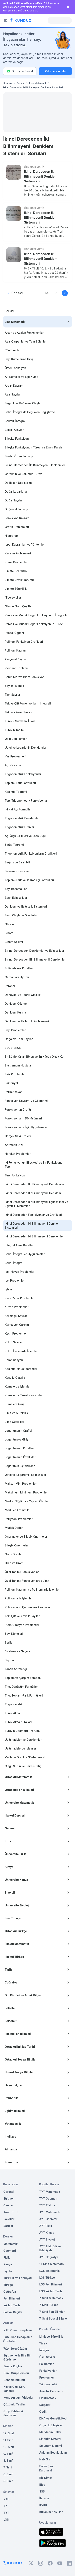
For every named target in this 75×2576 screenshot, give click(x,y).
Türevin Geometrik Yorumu (23, 1730)
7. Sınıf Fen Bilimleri (52, 2311)
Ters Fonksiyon (15, 1175)
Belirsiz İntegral (15, 421)
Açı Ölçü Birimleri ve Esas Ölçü (25, 836)
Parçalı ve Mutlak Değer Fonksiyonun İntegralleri (37, 615)
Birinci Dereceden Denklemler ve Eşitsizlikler (34, 950)
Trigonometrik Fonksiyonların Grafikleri (31, 853)
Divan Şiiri (46, 2466)
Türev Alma (12, 1713)
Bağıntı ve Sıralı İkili (17, 862)
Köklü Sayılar (13, 1342)
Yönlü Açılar (13, 350)
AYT (6, 2506)
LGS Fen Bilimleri (50, 2284)
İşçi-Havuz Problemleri (20, 1271)
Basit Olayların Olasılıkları (21, 915)
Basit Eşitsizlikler (16, 897)
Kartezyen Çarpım (17, 1324)
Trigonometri (13, 1704)
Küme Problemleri (16, 562)
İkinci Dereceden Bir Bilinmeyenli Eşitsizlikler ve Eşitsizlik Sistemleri (36, 1204)
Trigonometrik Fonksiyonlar (23, 774)
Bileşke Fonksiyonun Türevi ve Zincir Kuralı (33, 447)
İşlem (8, 1289)
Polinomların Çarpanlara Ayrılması (27, 1607)
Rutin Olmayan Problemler (22, 1625)
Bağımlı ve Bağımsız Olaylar (23, 403)
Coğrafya (9, 2291)
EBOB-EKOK (13, 1047)
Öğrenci (8, 2191)
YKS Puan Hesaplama (18, 2330)
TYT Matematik (49, 2191)
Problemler (46, 2377)
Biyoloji (8, 2271)
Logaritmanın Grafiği (18, 1430)
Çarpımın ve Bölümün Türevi (23, 474)
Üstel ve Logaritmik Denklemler (25, 747)
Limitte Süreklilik (16, 588)
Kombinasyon (14, 1360)
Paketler (8, 2219)
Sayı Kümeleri (14, 1633)
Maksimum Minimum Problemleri (26, 1492)
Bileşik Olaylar (14, 429)
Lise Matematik (38, 83)
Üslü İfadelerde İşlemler (20, 1748)
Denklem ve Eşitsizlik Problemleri (27, 1021)
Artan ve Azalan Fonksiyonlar (24, 332)
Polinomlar (46, 2364)
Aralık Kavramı (14, 385)
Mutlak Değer (14, 1527)
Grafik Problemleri (17, 527)
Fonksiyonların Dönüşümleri (23, 1118)
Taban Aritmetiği (16, 1669)
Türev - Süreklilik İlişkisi (20, 721)
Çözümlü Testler (14, 2404)
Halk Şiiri (45, 2459)
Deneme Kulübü (14, 2380)
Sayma (9, 1660)
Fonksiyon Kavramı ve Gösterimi (26, 1100)
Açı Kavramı (13, 765)
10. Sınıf (8, 2447)
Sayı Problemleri (15, 1030)
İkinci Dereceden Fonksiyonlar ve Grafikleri (33, 1214)
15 (55, 293)
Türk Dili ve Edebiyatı (17, 2278)
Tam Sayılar (12, 694)
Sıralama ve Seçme (17, 1651)
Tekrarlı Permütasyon (19, 712)
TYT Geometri (48, 2198)
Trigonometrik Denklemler (22, 818)
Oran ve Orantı (14, 1563)
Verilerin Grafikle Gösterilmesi (25, 1757)
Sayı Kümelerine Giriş (19, 359)
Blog (42, 2484)
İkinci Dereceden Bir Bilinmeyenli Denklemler (34, 1184)
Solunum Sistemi (50, 2445)
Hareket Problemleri (18, 1153)
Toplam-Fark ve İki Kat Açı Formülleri (29, 880)
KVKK (43, 2505)
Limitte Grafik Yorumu (19, 579)
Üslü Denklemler (16, 738)
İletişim (44, 2498)
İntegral (44, 2350)
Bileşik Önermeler (16, 1545)
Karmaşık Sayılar (16, 1315)
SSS (42, 2491)
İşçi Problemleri (15, 1280)
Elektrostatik (47, 2398)
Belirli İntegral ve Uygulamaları (25, 1254)
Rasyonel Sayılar (16, 659)
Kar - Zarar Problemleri (20, 1298)
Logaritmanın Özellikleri (20, 1457)
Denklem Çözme (16, 1003)
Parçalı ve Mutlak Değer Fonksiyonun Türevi (34, 624)
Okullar (8, 2205)
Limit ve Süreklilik (16, 1413)
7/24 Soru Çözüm (15, 2348)
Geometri (9, 2250)
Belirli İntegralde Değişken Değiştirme (30, 412)
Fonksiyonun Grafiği (18, 1109)
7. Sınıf (7, 2467)
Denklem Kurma (15, 1012)
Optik (43, 2411)
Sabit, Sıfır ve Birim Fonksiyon (24, 677)
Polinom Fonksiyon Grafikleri (24, 641)
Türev (43, 2343)
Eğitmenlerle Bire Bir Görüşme (17, 2357)
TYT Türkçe (47, 2205)
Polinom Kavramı (16, 650)
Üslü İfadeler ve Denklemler (23, 1739)
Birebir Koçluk (12, 2366)
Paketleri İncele (55, 71)
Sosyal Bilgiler (12, 2312)
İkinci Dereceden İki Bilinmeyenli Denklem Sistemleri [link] (33, 87)
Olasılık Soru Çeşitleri (19, 606)
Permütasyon (14, 1092)
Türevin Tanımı (14, 730)
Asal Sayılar (12, 394)
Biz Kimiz (45, 2477)
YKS (6, 2499)
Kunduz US (10, 2212)
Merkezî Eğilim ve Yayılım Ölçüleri (27, 1501)
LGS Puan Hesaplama (17, 2337)
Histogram (12, 535)
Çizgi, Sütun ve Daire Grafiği (23, 1766)
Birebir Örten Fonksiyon (20, 456)
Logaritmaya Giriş (16, 1439)
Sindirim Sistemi (50, 2439)
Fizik (6, 2257)
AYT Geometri (48, 2219)
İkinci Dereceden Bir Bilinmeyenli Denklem (33, 1193)
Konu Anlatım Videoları (18, 2397)
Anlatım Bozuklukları (53, 2452)
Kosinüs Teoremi (16, 791)
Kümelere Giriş (14, 1404)
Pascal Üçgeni (14, 632)
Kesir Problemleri (16, 1333)
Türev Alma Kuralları (18, 1722)
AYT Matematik (49, 2212)
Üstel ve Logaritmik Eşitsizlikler (25, 1474)
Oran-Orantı (13, 1554)
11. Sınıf (8, 2440)
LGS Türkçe (47, 2277)
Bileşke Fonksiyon (17, 438)
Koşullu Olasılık (15, 1377)
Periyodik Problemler (19, 1519)
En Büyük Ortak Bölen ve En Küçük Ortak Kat (34, 1056)
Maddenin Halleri (50, 2432)
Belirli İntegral (14, 1263)
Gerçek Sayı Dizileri (18, 1136)
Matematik (10, 2244)
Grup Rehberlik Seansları (13, 2413)
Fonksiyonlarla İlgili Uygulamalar (26, 1127)
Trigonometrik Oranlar (19, 827)
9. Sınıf (8, 2453)
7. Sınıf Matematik (51, 2298)
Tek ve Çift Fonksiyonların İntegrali (28, 703)
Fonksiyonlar (48, 2370)
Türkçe (8, 2284)
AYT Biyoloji (47, 2239)
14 (47, 293)
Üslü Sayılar (47, 2357)
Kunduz (7, 83)
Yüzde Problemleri (17, 1307)
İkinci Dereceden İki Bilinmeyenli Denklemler (34, 1236)
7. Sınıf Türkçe (48, 2305)
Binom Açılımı (14, 941)
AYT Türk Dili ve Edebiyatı (50, 2248)
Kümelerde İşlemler (17, 1386)
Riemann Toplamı (16, 668)
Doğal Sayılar (13, 500)
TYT (6, 2512)
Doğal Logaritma (16, 491)
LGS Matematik (49, 2270)
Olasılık (9, 924)
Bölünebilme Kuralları (19, 968)
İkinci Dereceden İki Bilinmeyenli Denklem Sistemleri (41, 176)
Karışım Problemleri (18, 553)
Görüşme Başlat (19, 71)
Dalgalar (45, 2404)
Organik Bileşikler (51, 2425)
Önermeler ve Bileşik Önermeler (26, 1536)
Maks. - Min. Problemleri (21, 1483)
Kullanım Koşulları (51, 2512)
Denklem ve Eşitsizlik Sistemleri (26, 906)
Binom (9, 933)
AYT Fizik (45, 2225)
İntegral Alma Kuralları (19, 1245)
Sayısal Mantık (14, 685)
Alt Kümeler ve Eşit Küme (21, 376)
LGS (6, 2519)
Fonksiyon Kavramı (17, 518)
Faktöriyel (11, 1083)
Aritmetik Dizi (14, 1145)
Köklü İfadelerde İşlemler (21, 1351)
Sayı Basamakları (16, 889)
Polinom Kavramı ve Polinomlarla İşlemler (32, 1589)
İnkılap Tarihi (12, 2305)
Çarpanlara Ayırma (17, 977)
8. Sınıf (8, 2460)
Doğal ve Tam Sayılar (19, 1039)
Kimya (7, 2264)
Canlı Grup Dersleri (16, 2373)
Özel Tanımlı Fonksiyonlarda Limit (27, 1580)
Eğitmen (8, 2198)
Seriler (9, 1642)
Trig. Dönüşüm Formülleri (21, 1686)
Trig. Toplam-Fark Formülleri (24, 1695)
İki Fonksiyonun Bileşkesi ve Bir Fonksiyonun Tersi (34, 1164)
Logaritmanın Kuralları (19, 1448)
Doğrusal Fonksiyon (18, 509)
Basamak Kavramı (17, 871)
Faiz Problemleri (15, 1074)
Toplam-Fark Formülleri (20, 783)
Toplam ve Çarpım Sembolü (23, 1677)
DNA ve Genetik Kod (53, 2418)
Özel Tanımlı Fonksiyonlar (22, 1572)
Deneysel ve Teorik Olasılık (23, 994)
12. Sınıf (8, 2433)
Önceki (15, 293)
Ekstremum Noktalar (18, 1065)
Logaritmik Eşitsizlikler (20, 1466)
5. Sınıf (8, 2481)
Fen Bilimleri (11, 2298)
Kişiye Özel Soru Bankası (14, 2388)
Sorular (21, 83)
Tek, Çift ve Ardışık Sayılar (22, 1616)
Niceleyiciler (13, 597)
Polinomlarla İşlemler (19, 1598)
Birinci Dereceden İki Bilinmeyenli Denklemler (35, 465)
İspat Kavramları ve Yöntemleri (25, 544)
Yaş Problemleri (15, 756)
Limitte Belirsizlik (16, 571)
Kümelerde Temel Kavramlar (23, 1395)
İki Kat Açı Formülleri (18, 809)
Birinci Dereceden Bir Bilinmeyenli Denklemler (35, 959)
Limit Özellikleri (15, 1421)
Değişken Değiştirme (19, 482)
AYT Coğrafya (48, 2257)
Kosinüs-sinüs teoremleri (21, 1368)
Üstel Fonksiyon (15, 368)
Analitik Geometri (51, 2391)
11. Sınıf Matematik (51, 2264)
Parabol (10, 986)
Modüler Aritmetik (17, 1510)
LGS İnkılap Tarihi (51, 2291)
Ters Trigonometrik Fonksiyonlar (26, 800)
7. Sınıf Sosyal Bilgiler (53, 2318)
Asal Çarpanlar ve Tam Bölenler (26, 341)
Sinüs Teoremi (14, 844)
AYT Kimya (46, 2232)
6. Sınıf (8, 2474)
